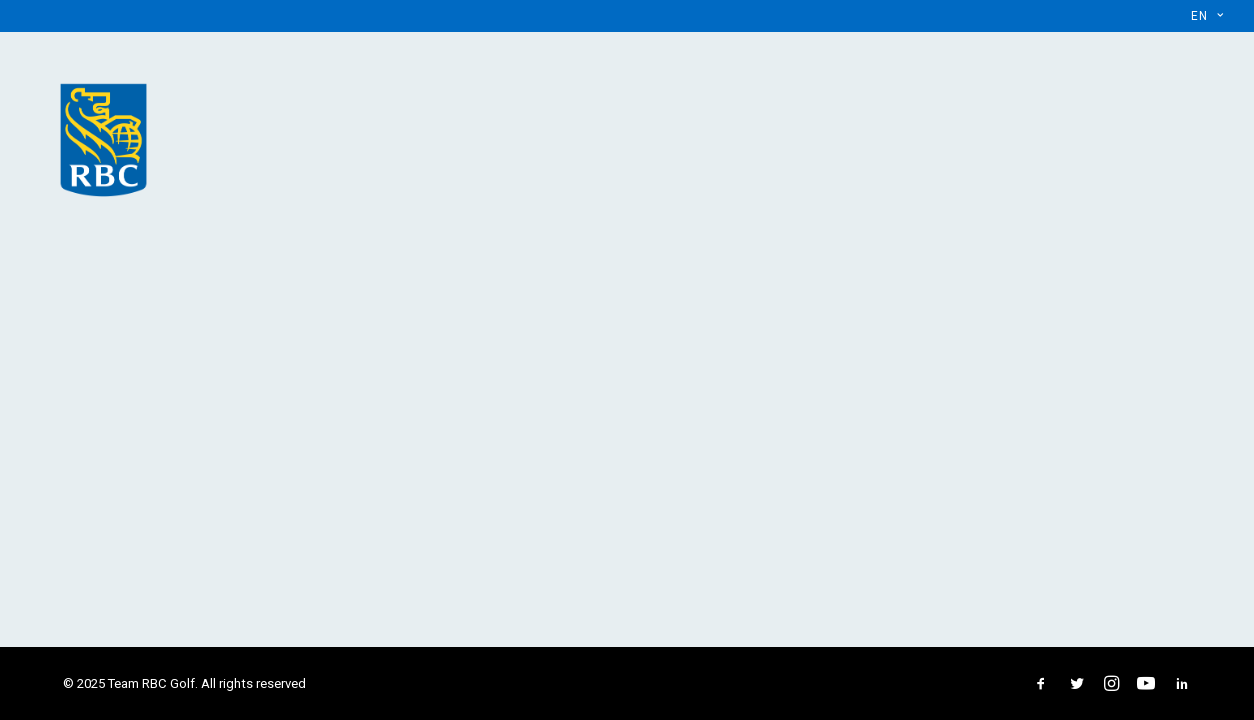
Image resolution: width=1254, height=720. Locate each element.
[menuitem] (1207, 16)
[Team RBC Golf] (103, 136)
